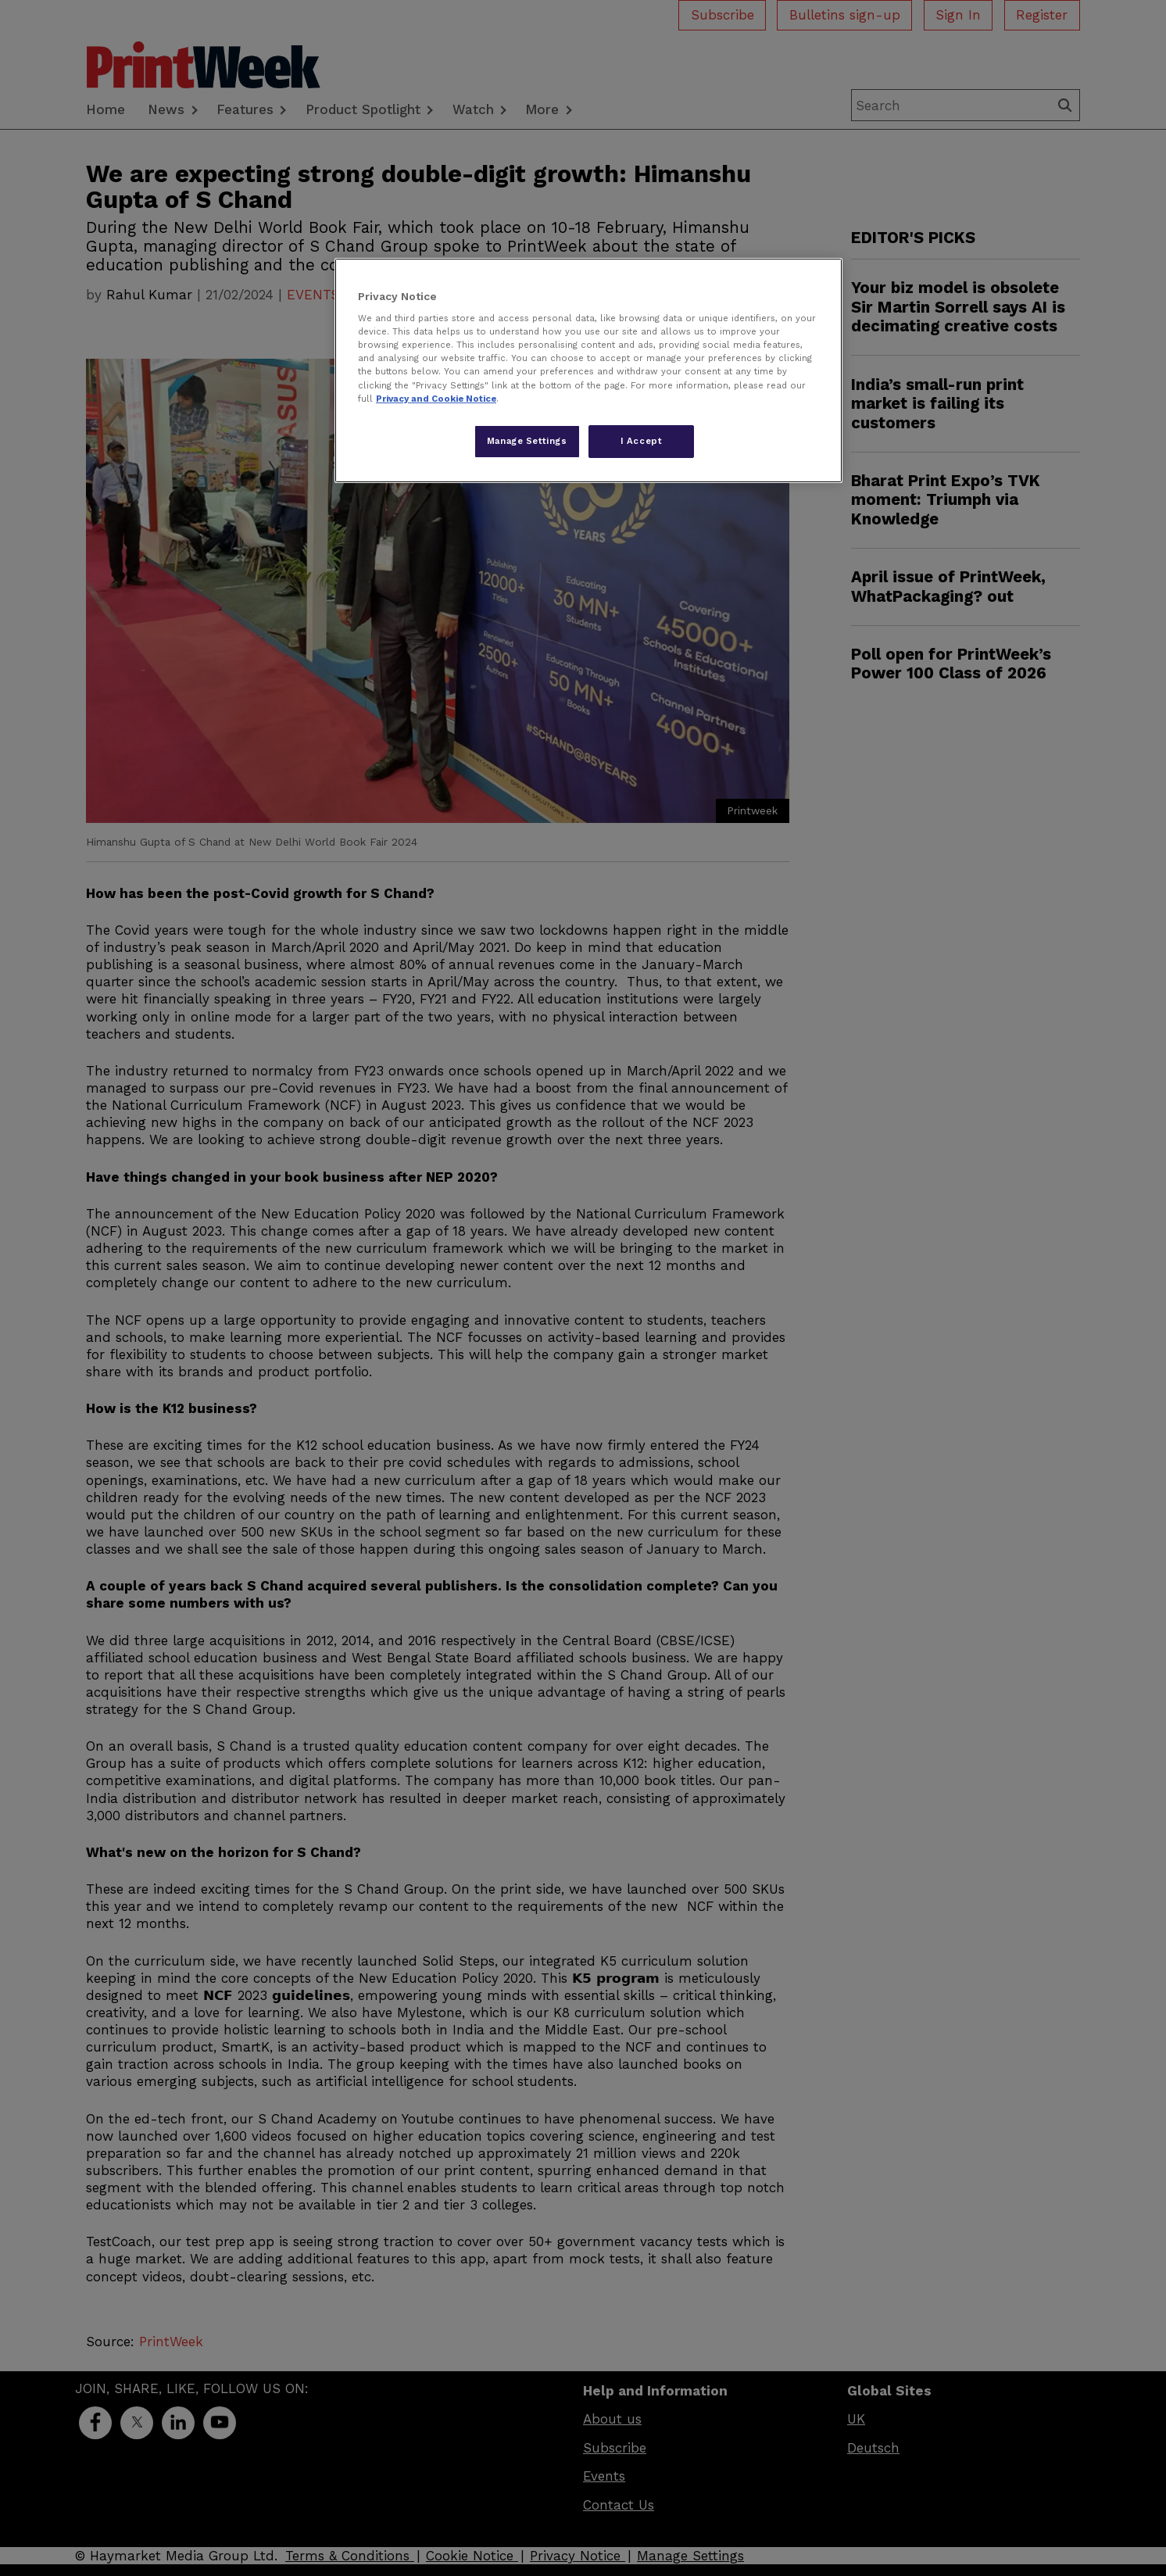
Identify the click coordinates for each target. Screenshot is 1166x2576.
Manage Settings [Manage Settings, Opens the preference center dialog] (527, 440)
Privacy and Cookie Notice (436, 398)
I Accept (642, 440)
